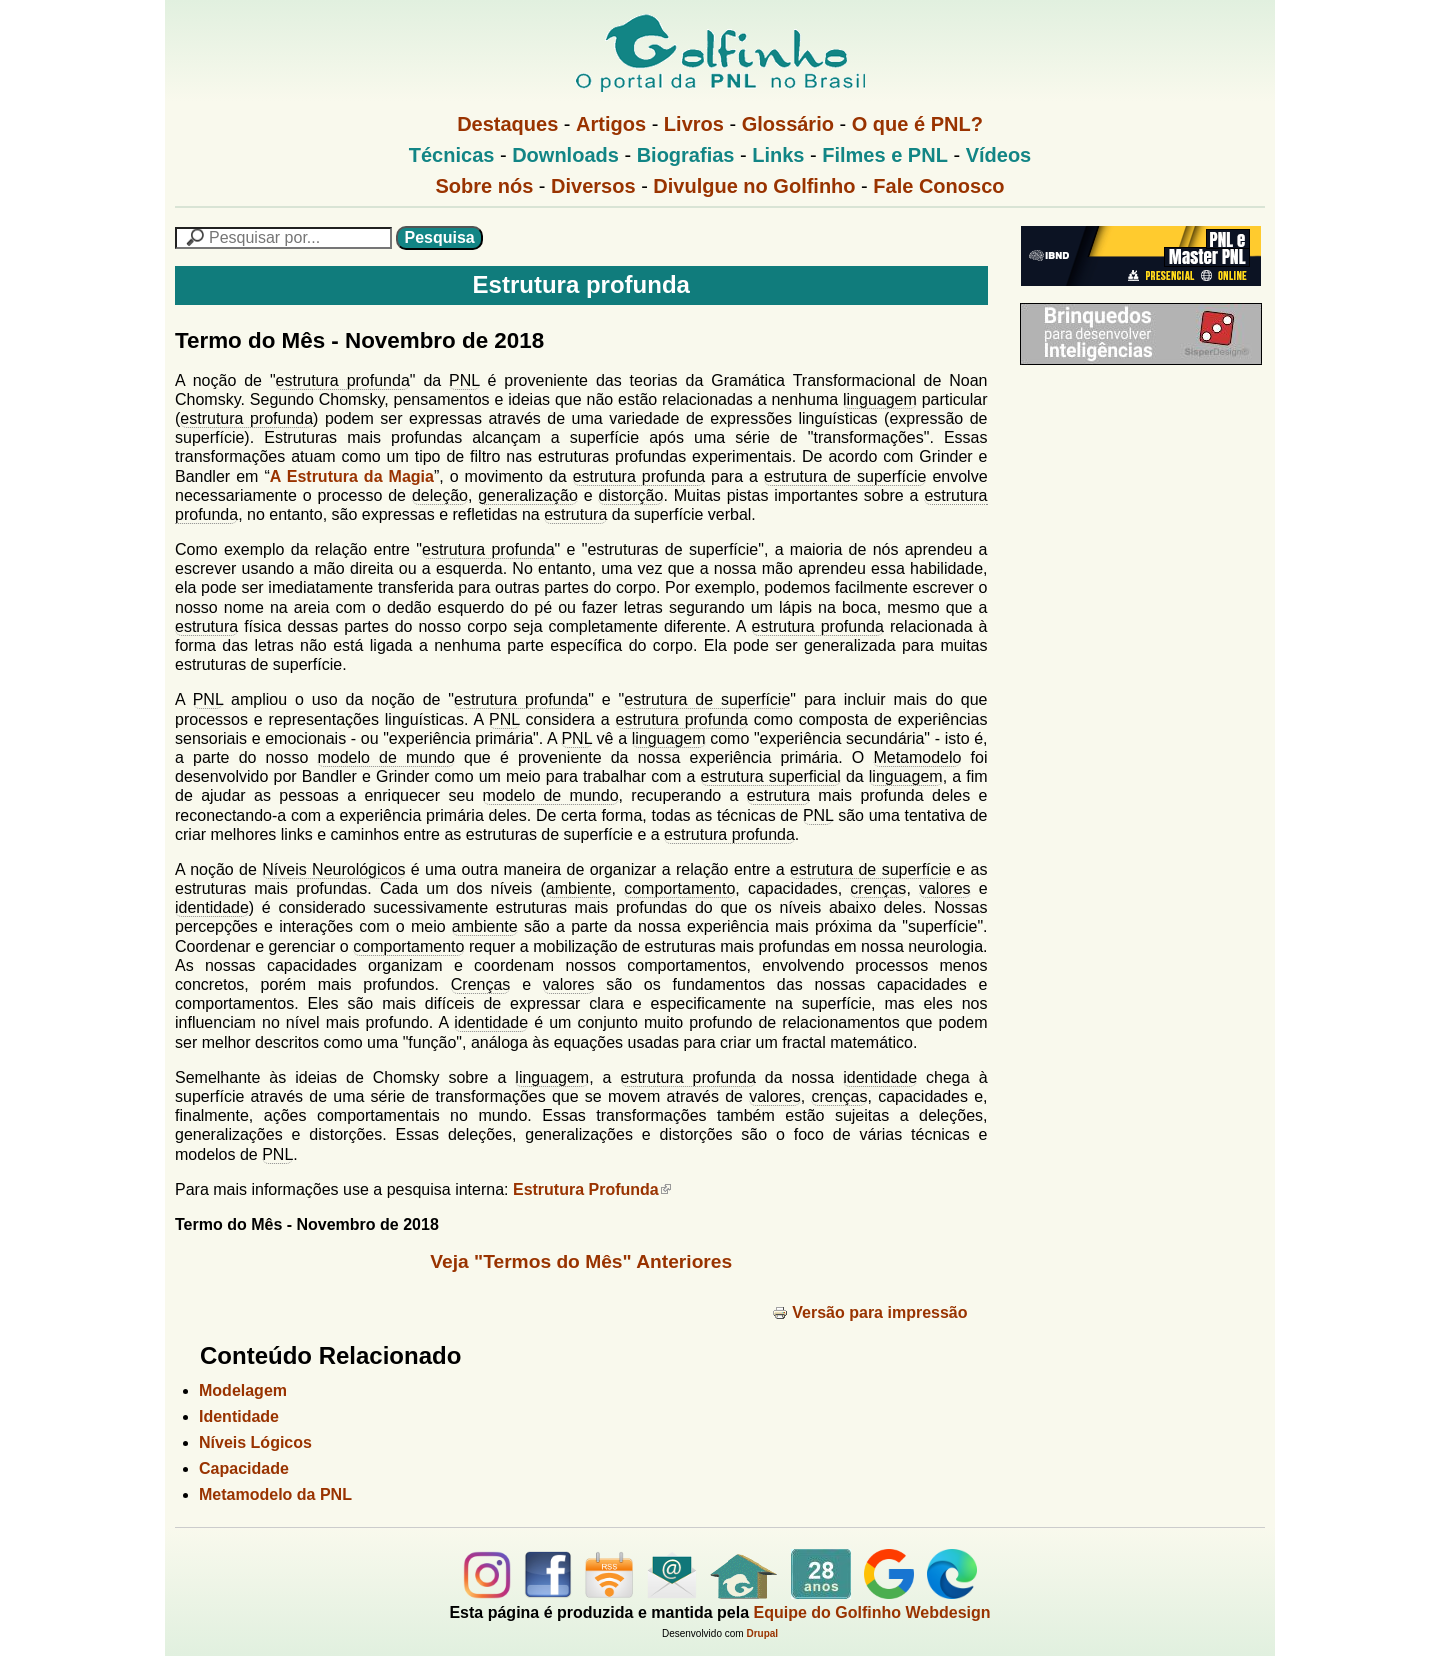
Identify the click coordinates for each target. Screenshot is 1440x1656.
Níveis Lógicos (255, 1442)
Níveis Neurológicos (333, 869)
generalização (528, 495)
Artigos (611, 124)
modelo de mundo (385, 757)
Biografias (686, 155)
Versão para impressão (869, 1312)
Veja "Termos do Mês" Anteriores (581, 1261)
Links (778, 155)
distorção (630, 495)
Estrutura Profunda (592, 1189)
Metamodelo (917, 757)
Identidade (239, 1416)
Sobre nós (485, 186)
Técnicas (452, 155)
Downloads (565, 155)
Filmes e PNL (885, 155)
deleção (440, 495)
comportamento (679, 888)
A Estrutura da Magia (352, 476)
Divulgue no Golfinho (754, 186)
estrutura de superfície (845, 476)
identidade (212, 907)
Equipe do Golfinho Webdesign (872, 1612)
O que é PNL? (917, 124)
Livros (694, 124)
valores (945, 888)
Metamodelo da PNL (275, 1494)
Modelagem (243, 1390)
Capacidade (244, 1468)
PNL (464, 380)
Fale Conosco (938, 186)
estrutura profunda (343, 380)
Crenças (481, 984)
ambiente (579, 888)
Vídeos (999, 155)
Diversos (593, 186)
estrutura (575, 514)
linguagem (880, 399)
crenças (878, 888)
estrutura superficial (771, 776)
